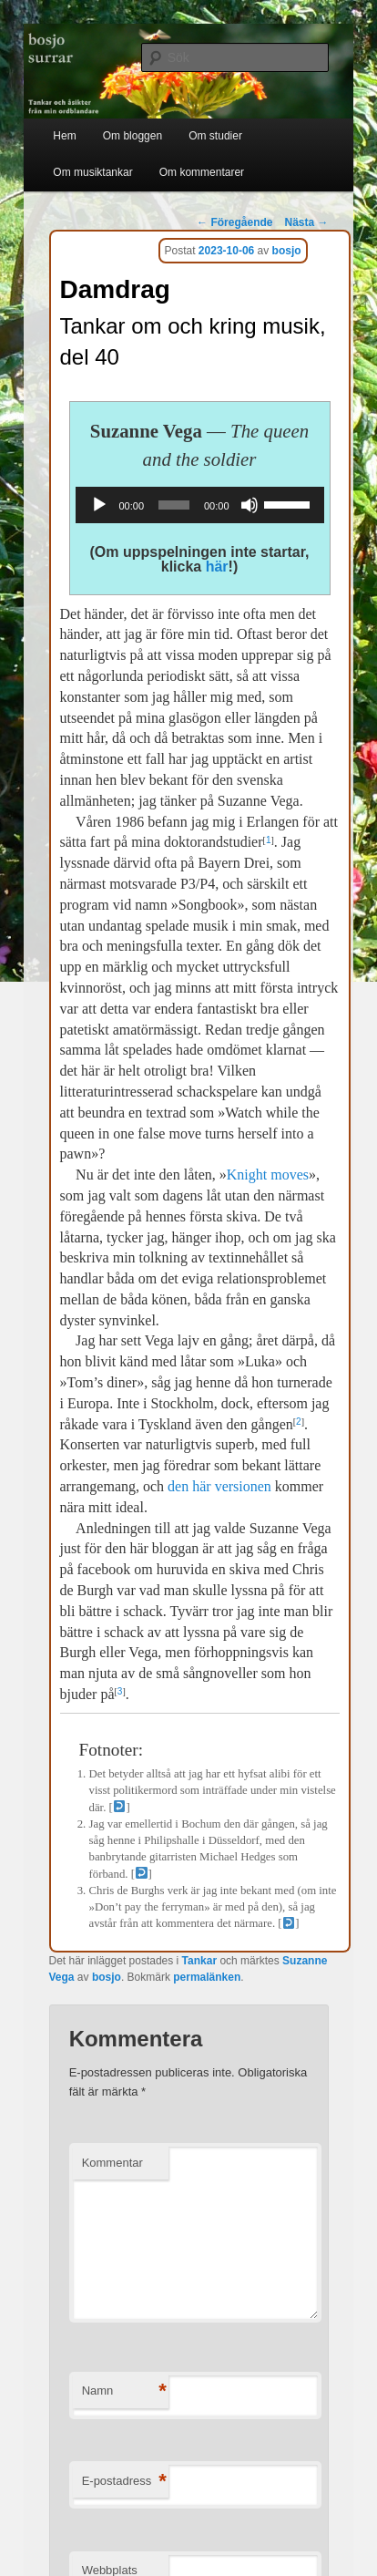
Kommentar (112, 2162)
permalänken (206, 1977)
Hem (64, 135)
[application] (200, 505)
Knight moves (268, 1174)
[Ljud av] (249, 505)
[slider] (173, 505)
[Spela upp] (99, 505)
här (217, 566)
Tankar (199, 1960)
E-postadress (124, 2481)
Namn (124, 2391)
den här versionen (219, 1486)
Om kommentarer (201, 172)
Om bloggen (132, 135)
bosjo (286, 250)
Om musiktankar (92, 172)
